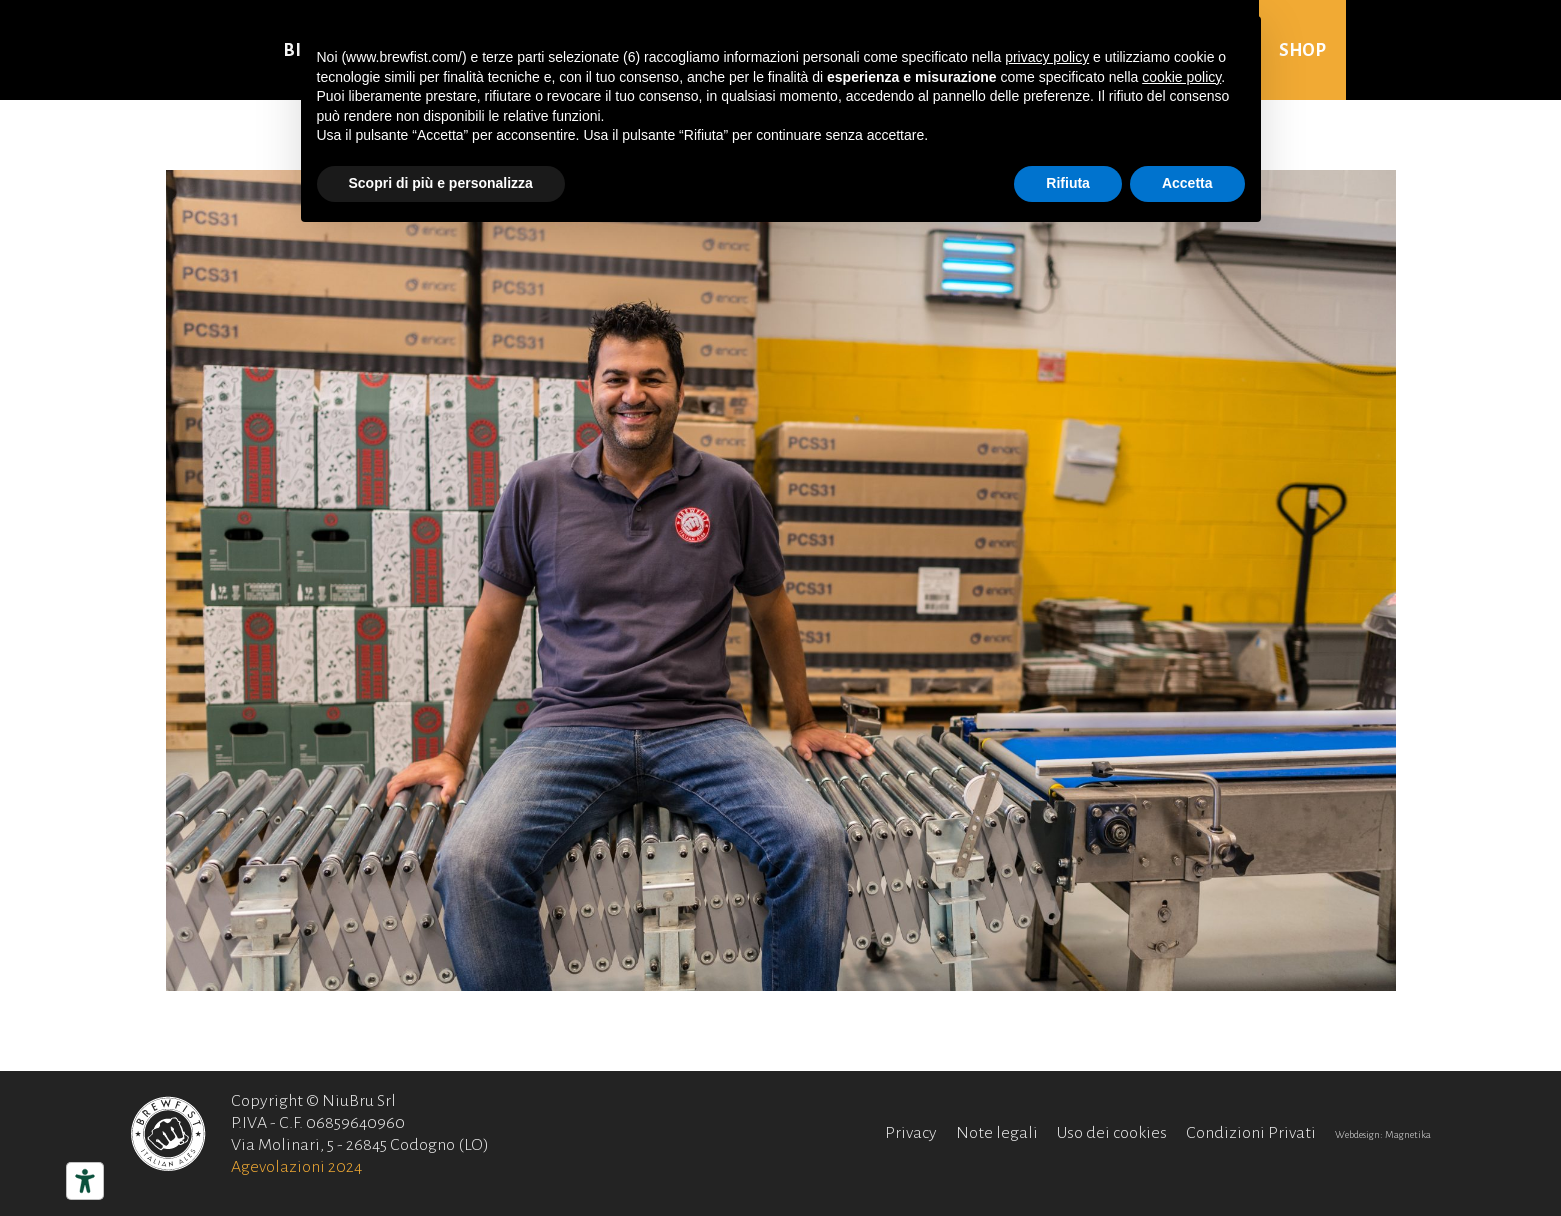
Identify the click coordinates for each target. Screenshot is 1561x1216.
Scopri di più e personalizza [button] (441, 183)
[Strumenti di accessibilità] (85, 1181)
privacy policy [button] (1047, 57)
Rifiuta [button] (1068, 183)
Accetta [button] (1187, 183)
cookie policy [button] (1181, 77)
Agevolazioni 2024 (296, 1167)
